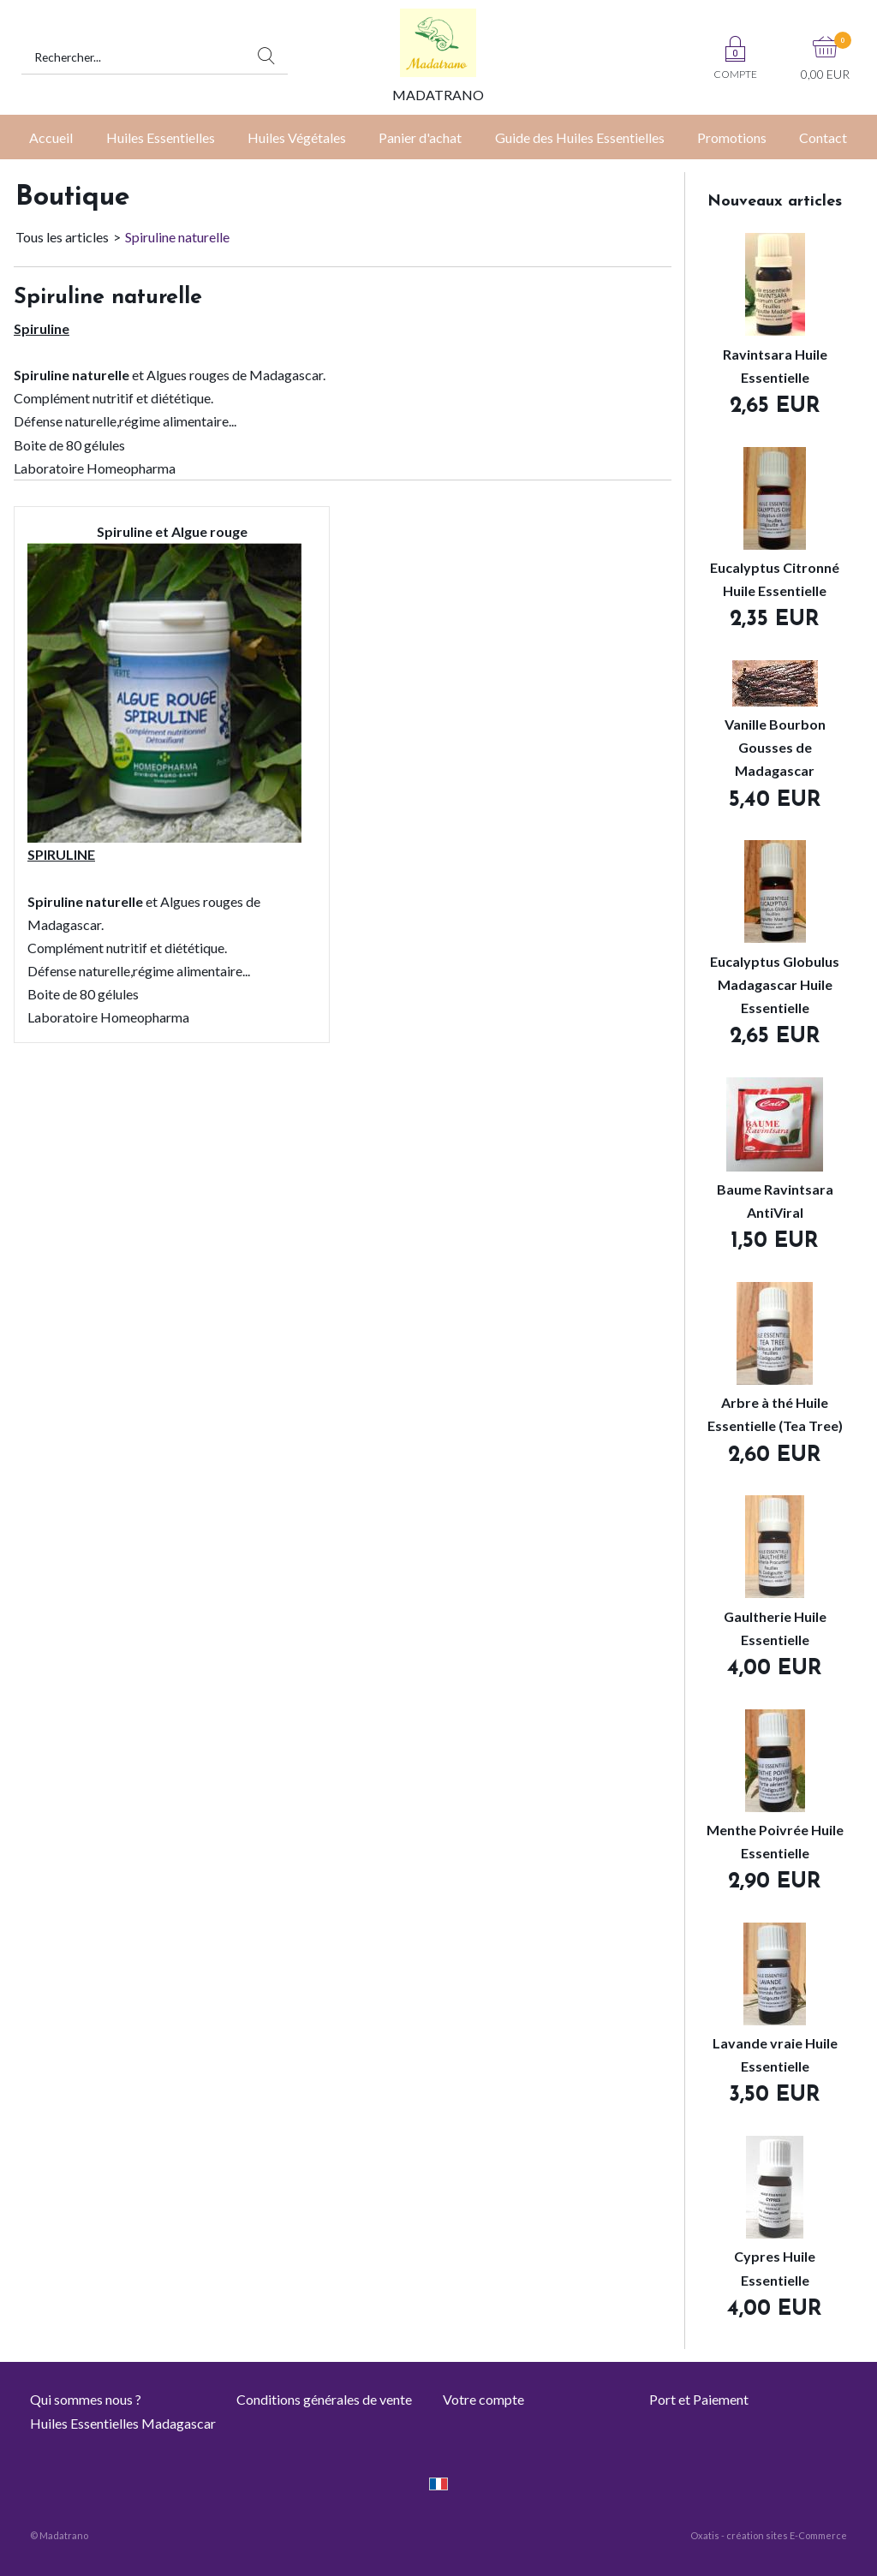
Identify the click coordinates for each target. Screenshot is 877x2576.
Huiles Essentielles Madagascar (123, 2423)
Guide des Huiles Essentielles (580, 137)
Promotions (732, 137)
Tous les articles (62, 237)
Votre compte (483, 2399)
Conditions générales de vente (324, 2399)
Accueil (51, 137)
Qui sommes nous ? (85, 2399)
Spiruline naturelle (177, 237)
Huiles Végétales (297, 137)
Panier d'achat (420, 137)
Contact (823, 137)
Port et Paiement (699, 2399)
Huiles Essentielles (160, 137)
